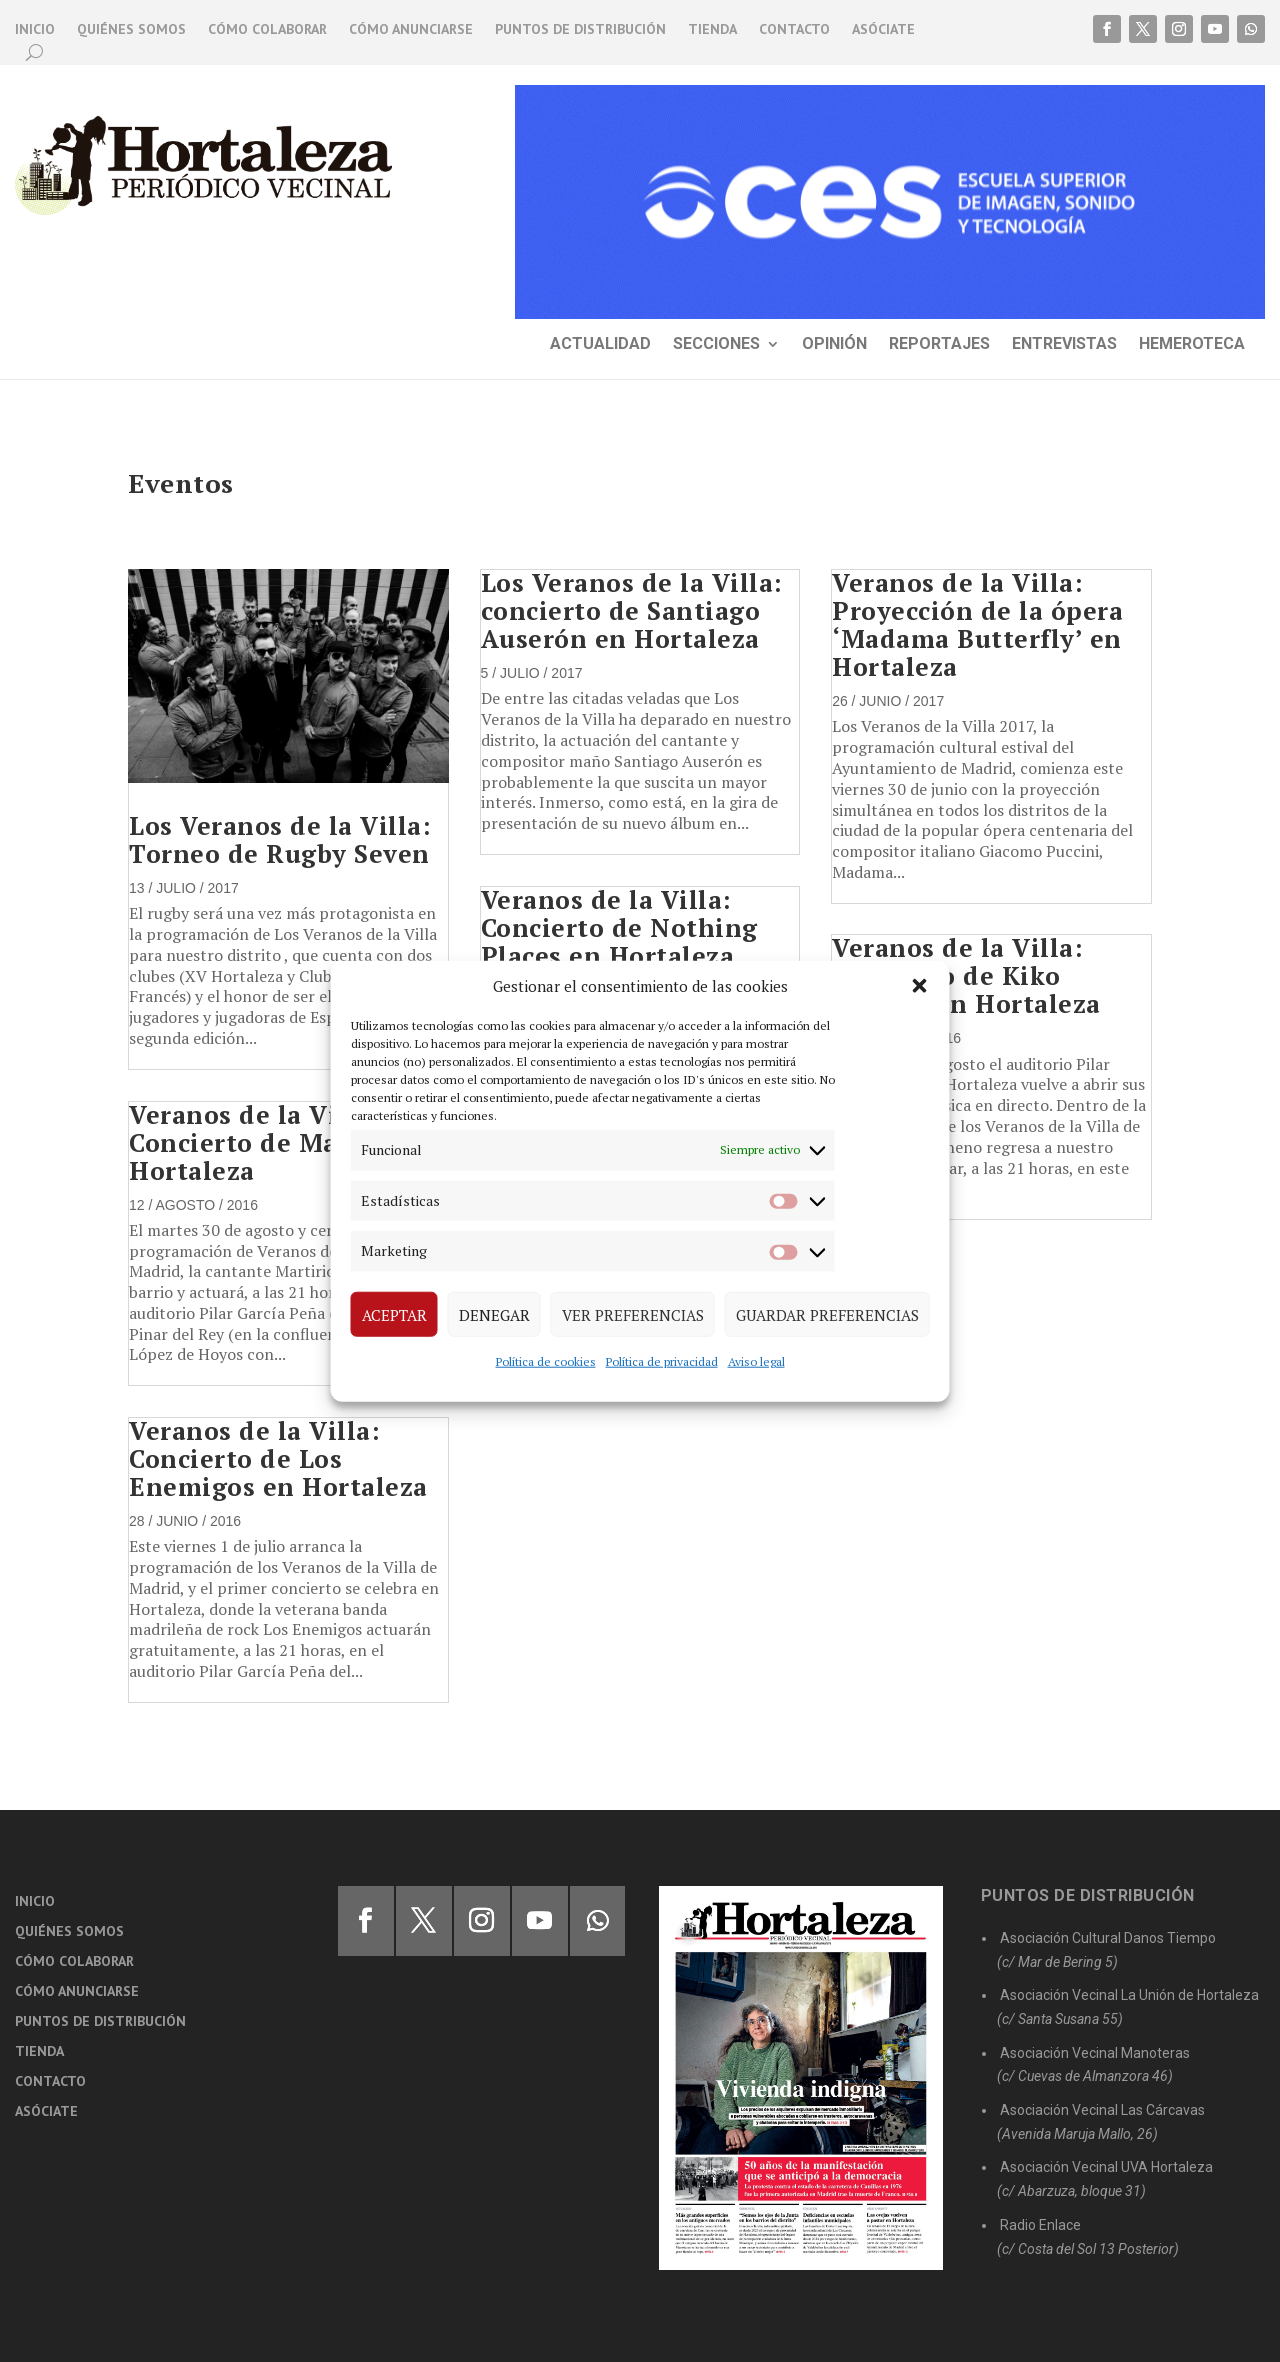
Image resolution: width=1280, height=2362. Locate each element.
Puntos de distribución (580, 30)
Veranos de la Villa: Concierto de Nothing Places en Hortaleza (619, 927)
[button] (920, 986)
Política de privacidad (662, 1361)
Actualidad (600, 345)
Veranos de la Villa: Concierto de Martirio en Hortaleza (287, 1142)
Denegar (494, 1314)
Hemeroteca (1192, 345)
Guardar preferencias (827, 1314)
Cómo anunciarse (411, 30)
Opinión (834, 345)
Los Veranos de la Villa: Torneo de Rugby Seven (279, 839)
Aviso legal (756, 1361)
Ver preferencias (633, 1314)
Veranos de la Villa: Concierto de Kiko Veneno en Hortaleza (966, 975)
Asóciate (883, 30)
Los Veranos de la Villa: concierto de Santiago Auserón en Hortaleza (631, 610)
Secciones (716, 345)
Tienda (712, 30)
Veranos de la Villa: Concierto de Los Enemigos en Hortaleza (278, 1458)
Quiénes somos (131, 30)
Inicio (35, 30)
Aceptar (394, 1314)
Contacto (794, 30)
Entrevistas (1064, 345)
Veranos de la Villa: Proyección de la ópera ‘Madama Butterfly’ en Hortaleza (977, 624)
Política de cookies (546, 1361)
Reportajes (939, 345)
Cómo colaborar (267, 30)
